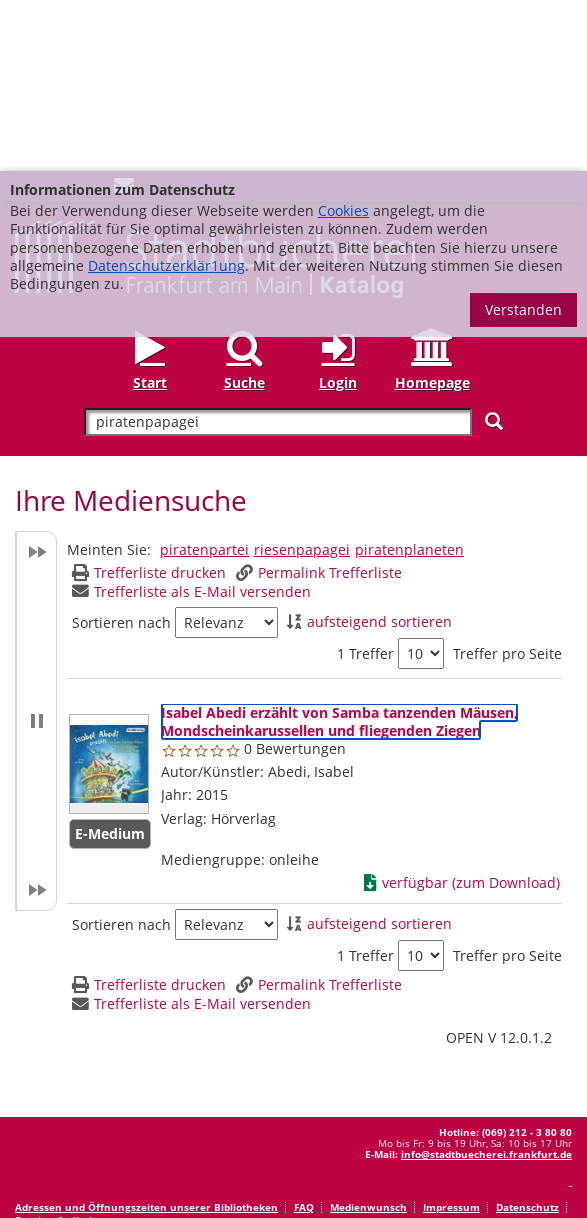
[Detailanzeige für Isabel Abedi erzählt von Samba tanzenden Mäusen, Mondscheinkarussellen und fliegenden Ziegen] (339, 550)
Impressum (451, 1036)
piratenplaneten (409, 378)
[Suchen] (494, 250)
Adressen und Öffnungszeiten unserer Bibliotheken (146, 1036)
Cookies (343, 39)
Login (338, 211)
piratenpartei (204, 378)
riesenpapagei (302, 378)
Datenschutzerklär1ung (166, 94)
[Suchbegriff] (277, 251)
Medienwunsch (368, 1036)
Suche (244, 211)
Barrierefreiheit (55, 1049)
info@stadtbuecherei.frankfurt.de (486, 983)
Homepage (432, 211)
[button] (36, 550)
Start (150, 211)
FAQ (304, 1036)
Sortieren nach (121, 452)
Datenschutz (527, 1036)
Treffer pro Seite (507, 483)
